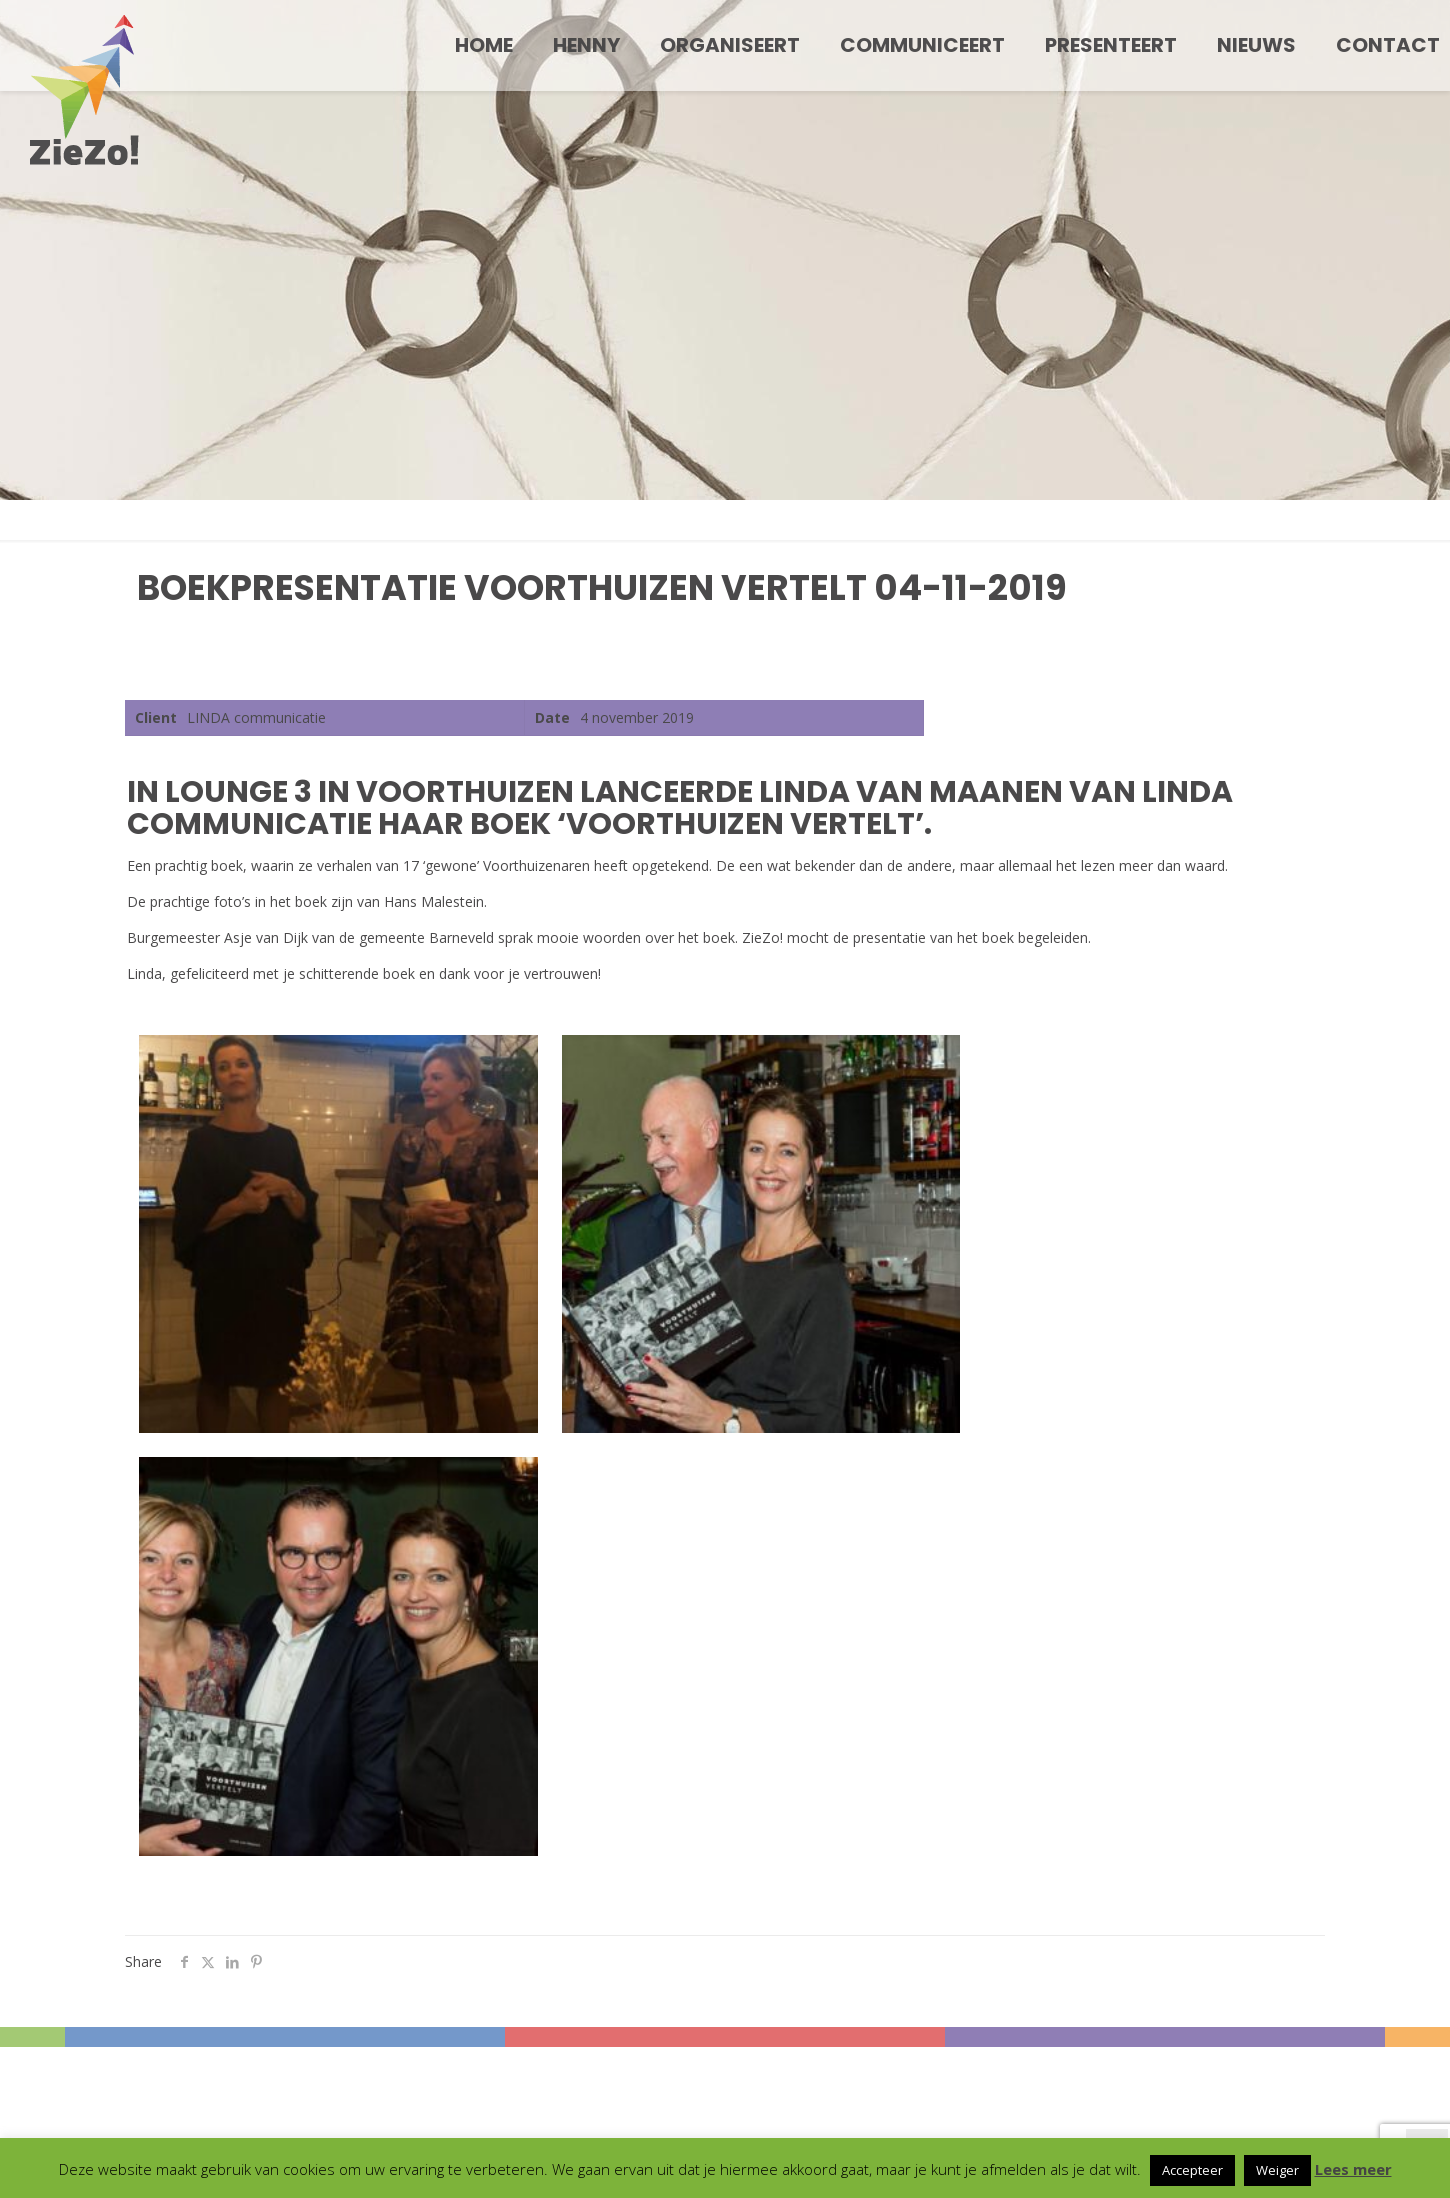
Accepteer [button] (1192, 2170)
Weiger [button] (1277, 2170)
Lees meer (1353, 2169)
